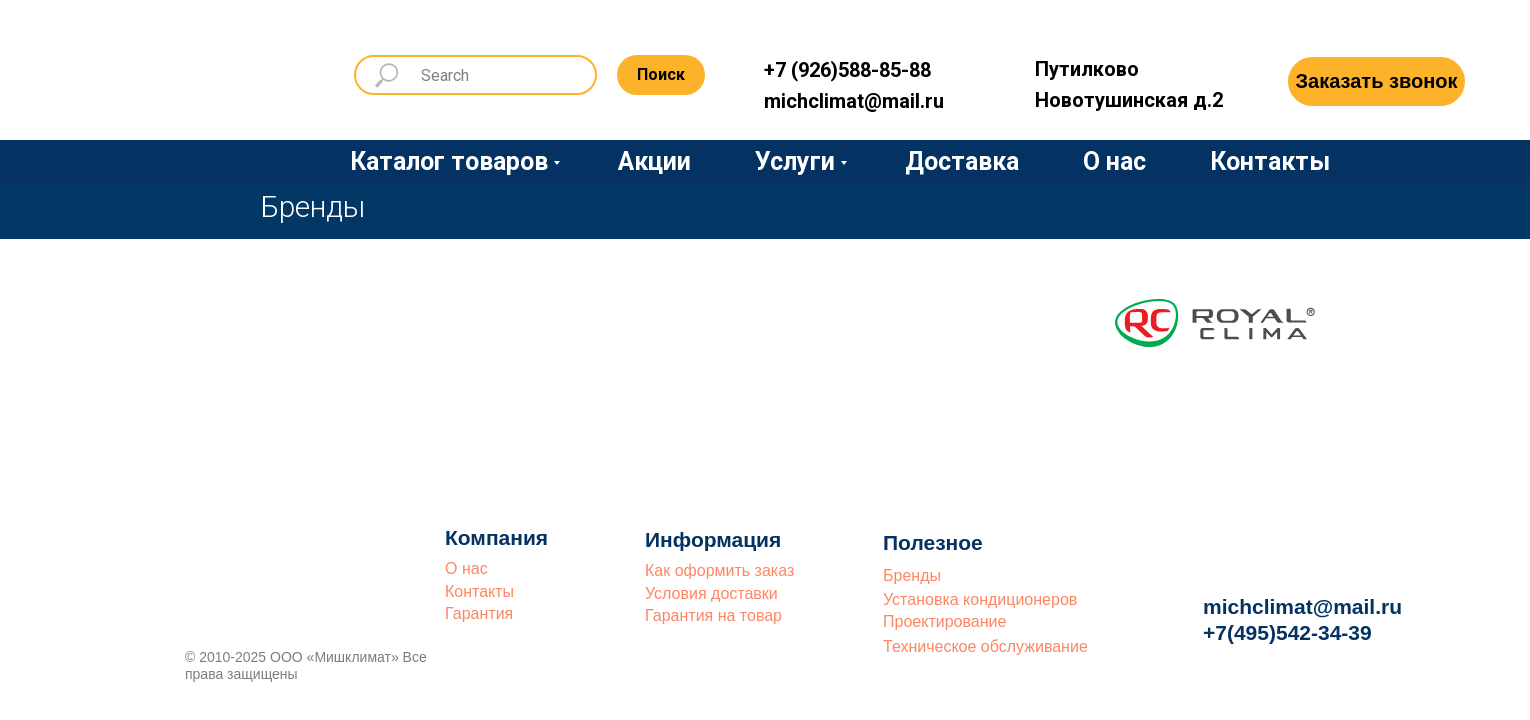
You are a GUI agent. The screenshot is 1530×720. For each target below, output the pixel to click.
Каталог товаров (449, 161)
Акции (654, 161)
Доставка (962, 161)
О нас (1114, 161)
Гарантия (479, 613)
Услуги (795, 161)
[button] (1376, 81)
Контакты (1270, 161)
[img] (230, 72)
